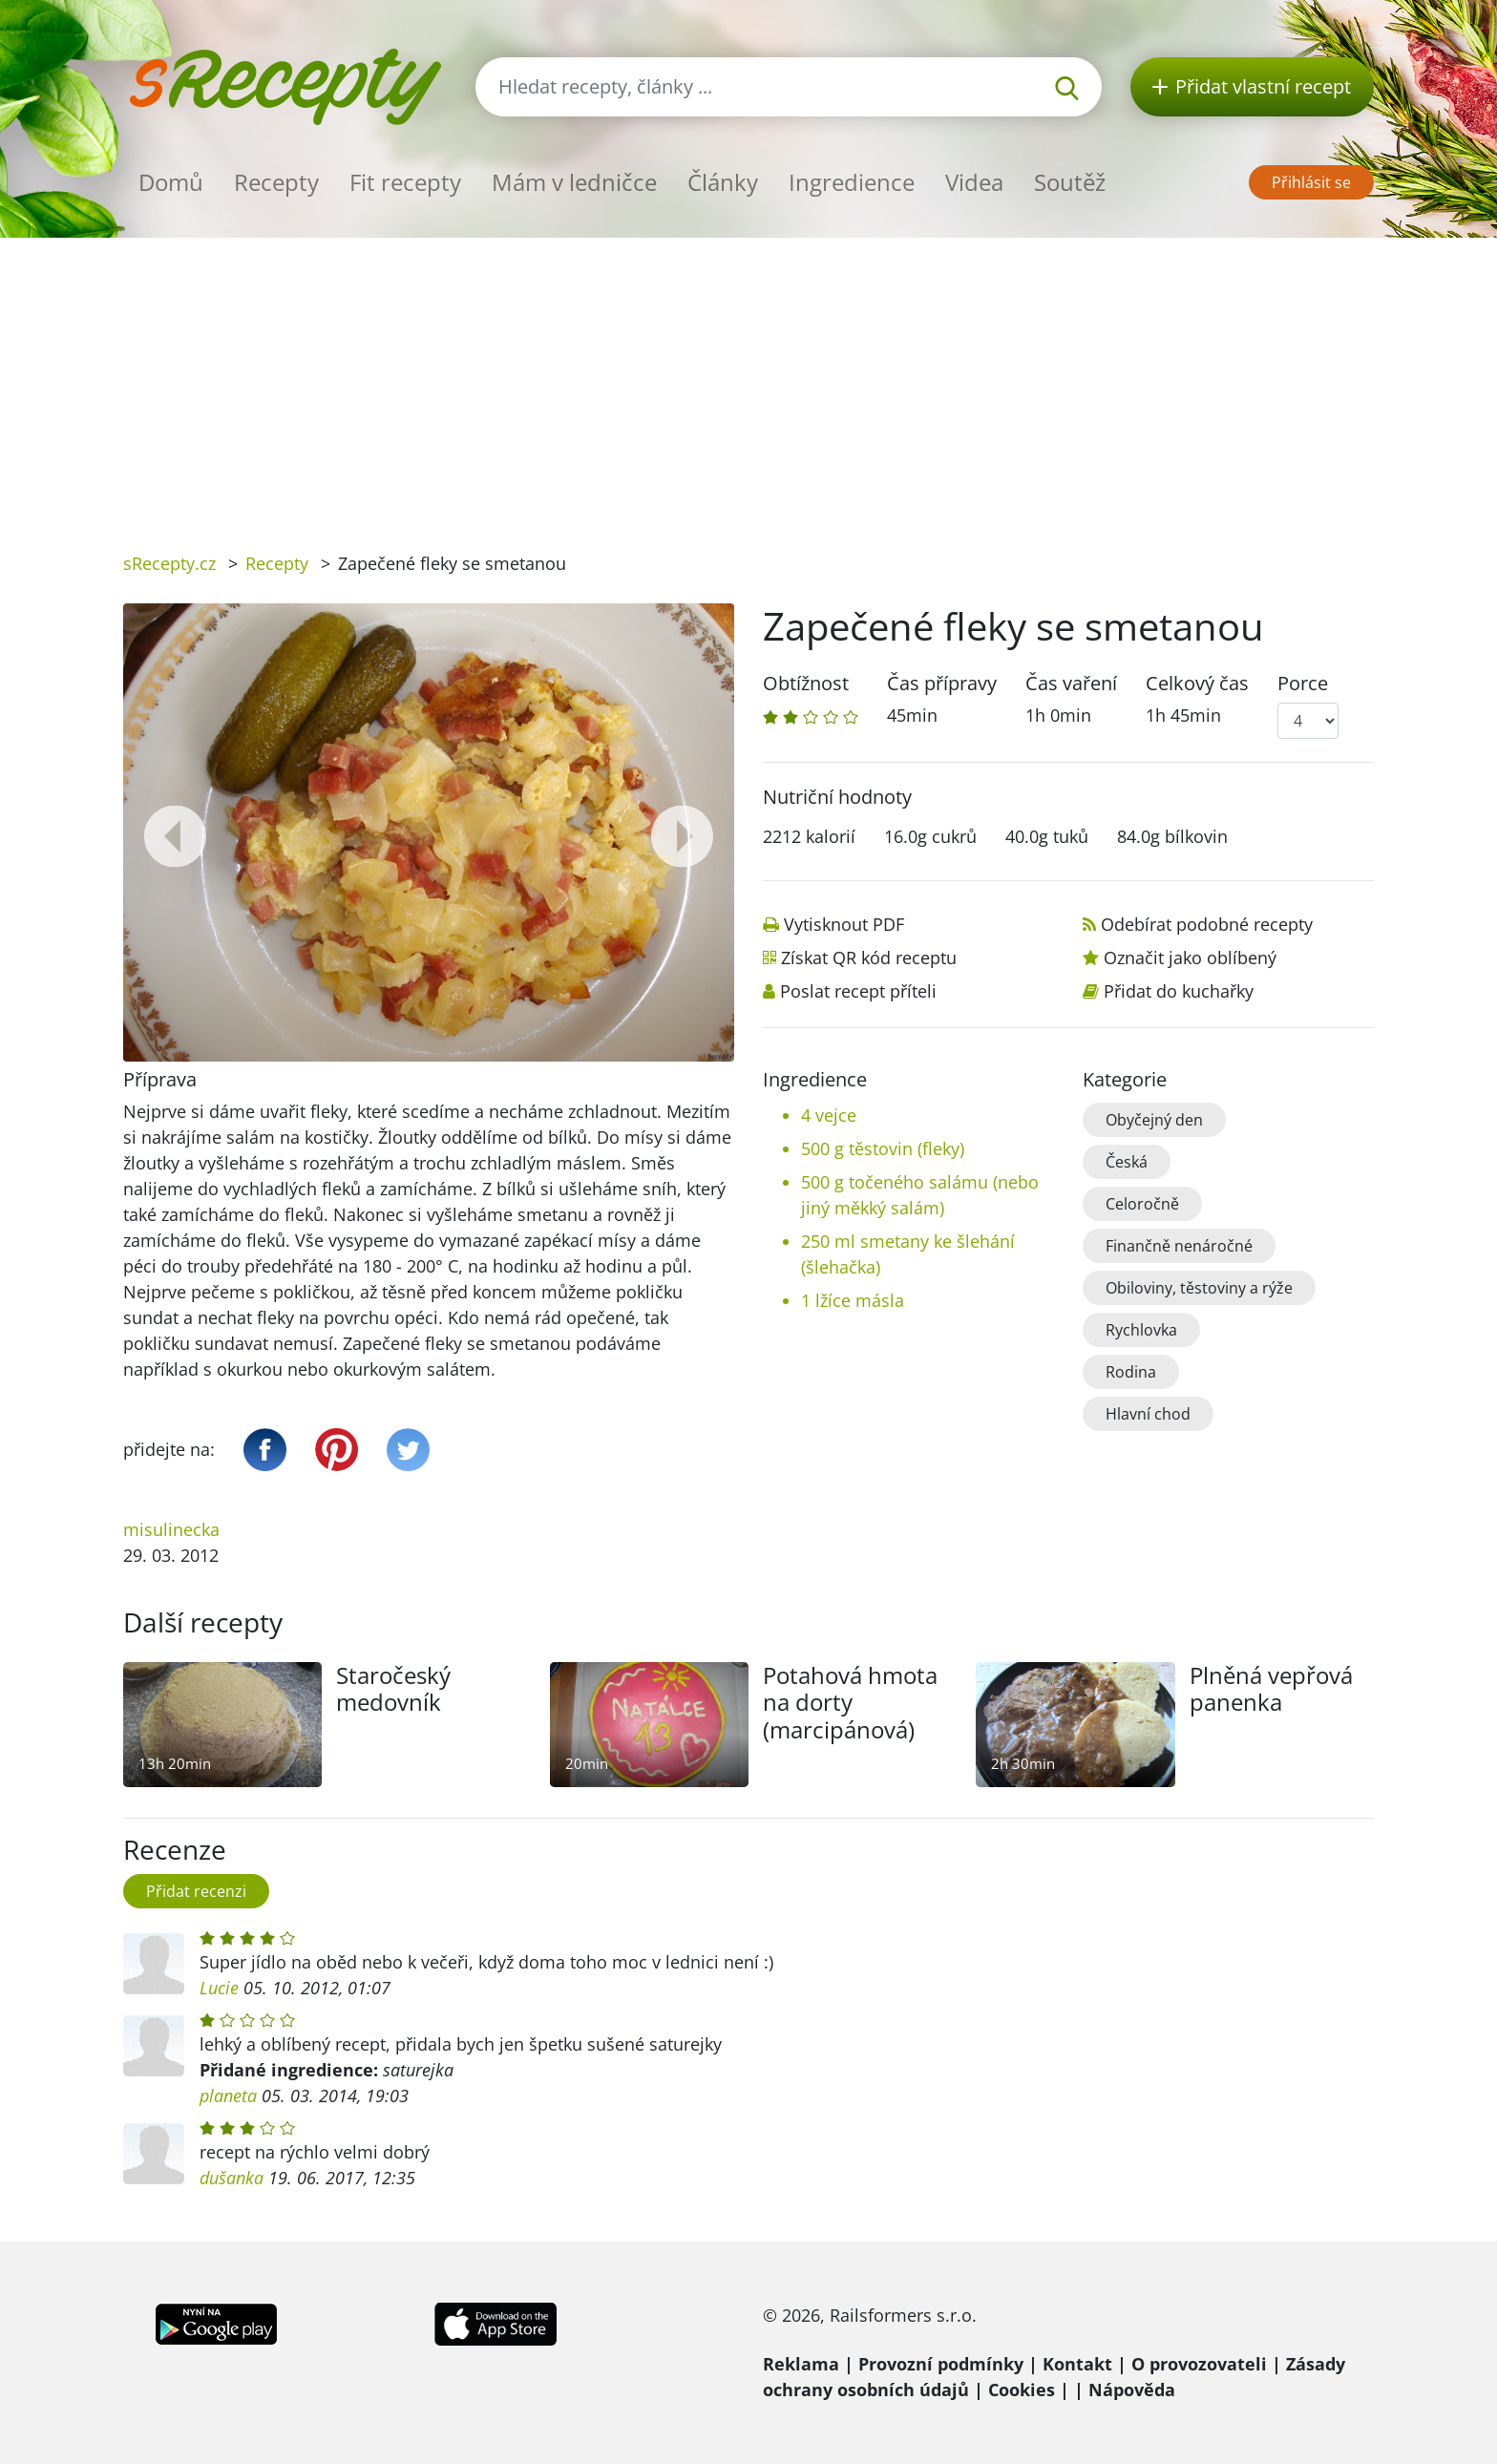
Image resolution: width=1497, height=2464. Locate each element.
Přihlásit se (1311, 182)
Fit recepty (405, 182)
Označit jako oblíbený (1190, 957)
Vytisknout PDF (844, 924)
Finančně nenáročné (1179, 1245)
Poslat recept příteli (858, 990)
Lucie (219, 1987)
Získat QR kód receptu (869, 957)
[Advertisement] (748, 381)
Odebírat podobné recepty (1207, 924)
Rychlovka (1141, 1329)
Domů (170, 182)
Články (722, 182)
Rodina (1131, 1371)
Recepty (276, 182)
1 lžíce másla (852, 1300)
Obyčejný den (1154, 1119)
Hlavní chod (1148, 1413)
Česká (1127, 1161)
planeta (228, 2095)
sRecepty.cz (169, 563)
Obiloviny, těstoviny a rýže (1199, 1287)
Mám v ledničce (574, 182)
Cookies (1021, 2389)
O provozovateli (1199, 2363)
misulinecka (171, 1529)
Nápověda (1131, 2389)
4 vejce (828, 1115)
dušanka (232, 2177)
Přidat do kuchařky (1179, 990)
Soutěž (1070, 182)
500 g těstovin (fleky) (882, 1148)
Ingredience (852, 182)
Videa (974, 182)
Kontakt (1077, 2363)
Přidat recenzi (196, 1891)
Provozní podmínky (940, 2363)
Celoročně (1142, 1203)
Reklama (801, 2363)
